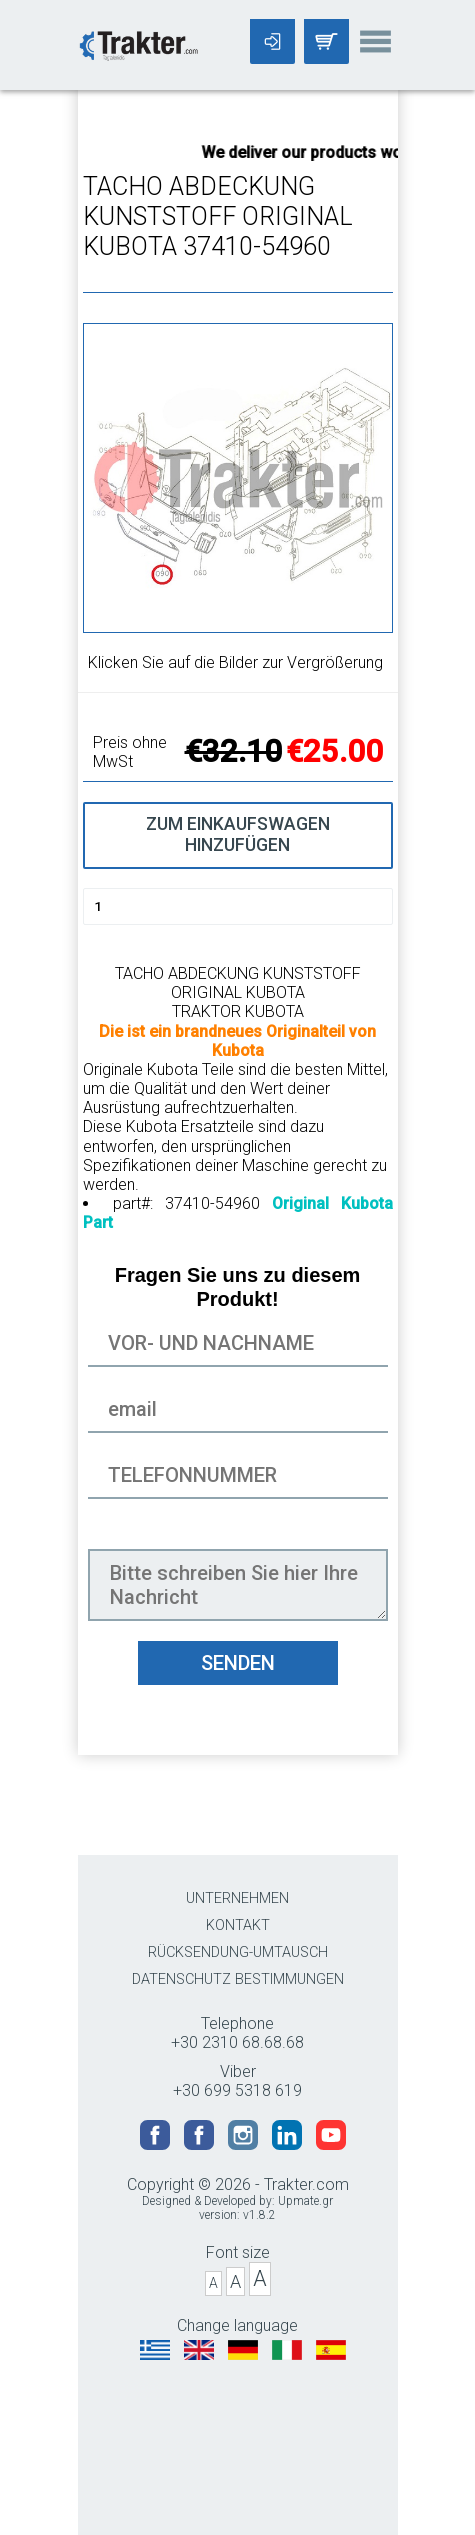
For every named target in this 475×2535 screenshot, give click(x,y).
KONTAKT (238, 1925)
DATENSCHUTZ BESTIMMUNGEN (238, 1979)
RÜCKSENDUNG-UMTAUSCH (238, 1952)
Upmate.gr (305, 2201)
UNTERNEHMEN (237, 1898)
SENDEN (238, 1663)
